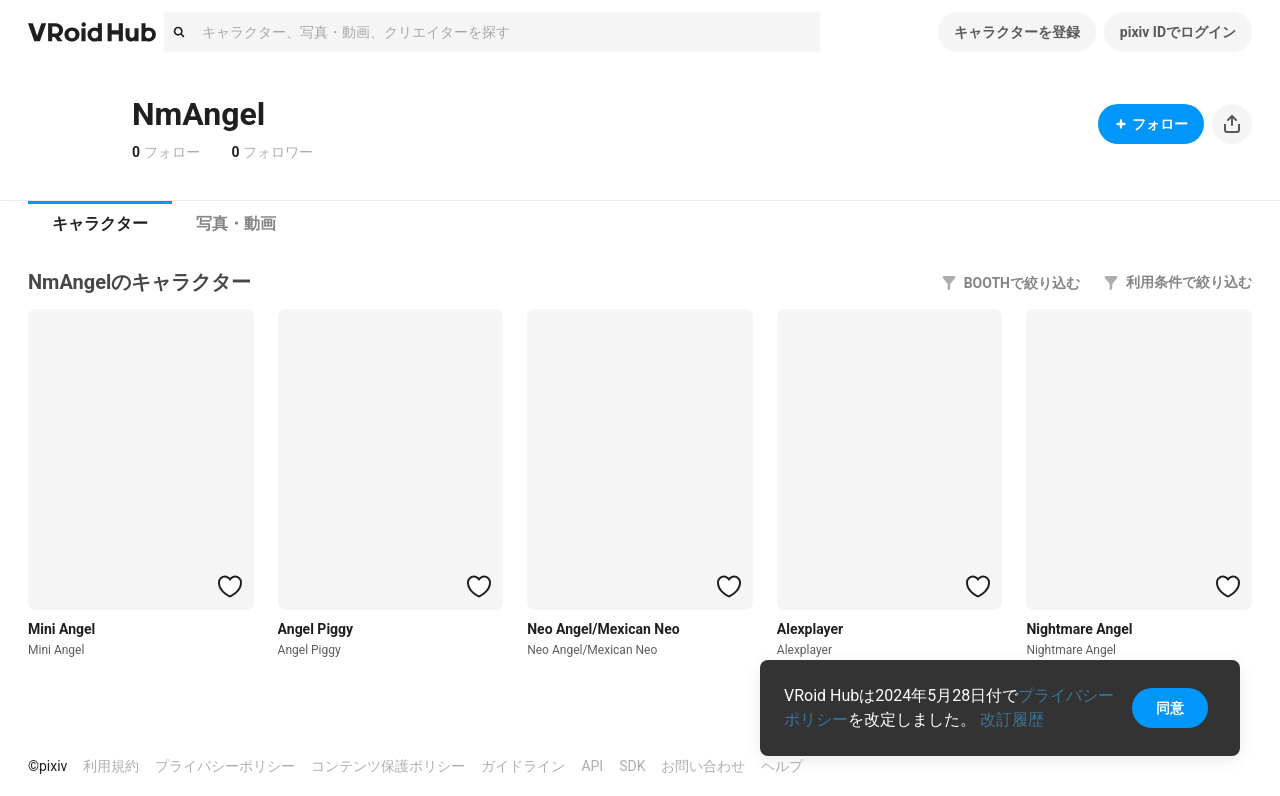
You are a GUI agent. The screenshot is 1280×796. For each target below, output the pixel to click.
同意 (1170, 708)
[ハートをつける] (230, 586)
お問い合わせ (703, 766)
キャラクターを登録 (1017, 32)
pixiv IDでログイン (1178, 32)
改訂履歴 (1012, 719)
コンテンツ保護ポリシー (388, 766)
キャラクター (100, 223)
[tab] (100, 224)
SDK (632, 766)
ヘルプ (782, 766)
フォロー (1151, 124)
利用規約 (111, 766)
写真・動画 (236, 223)
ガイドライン (523, 766)
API (592, 766)
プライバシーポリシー (225, 766)
